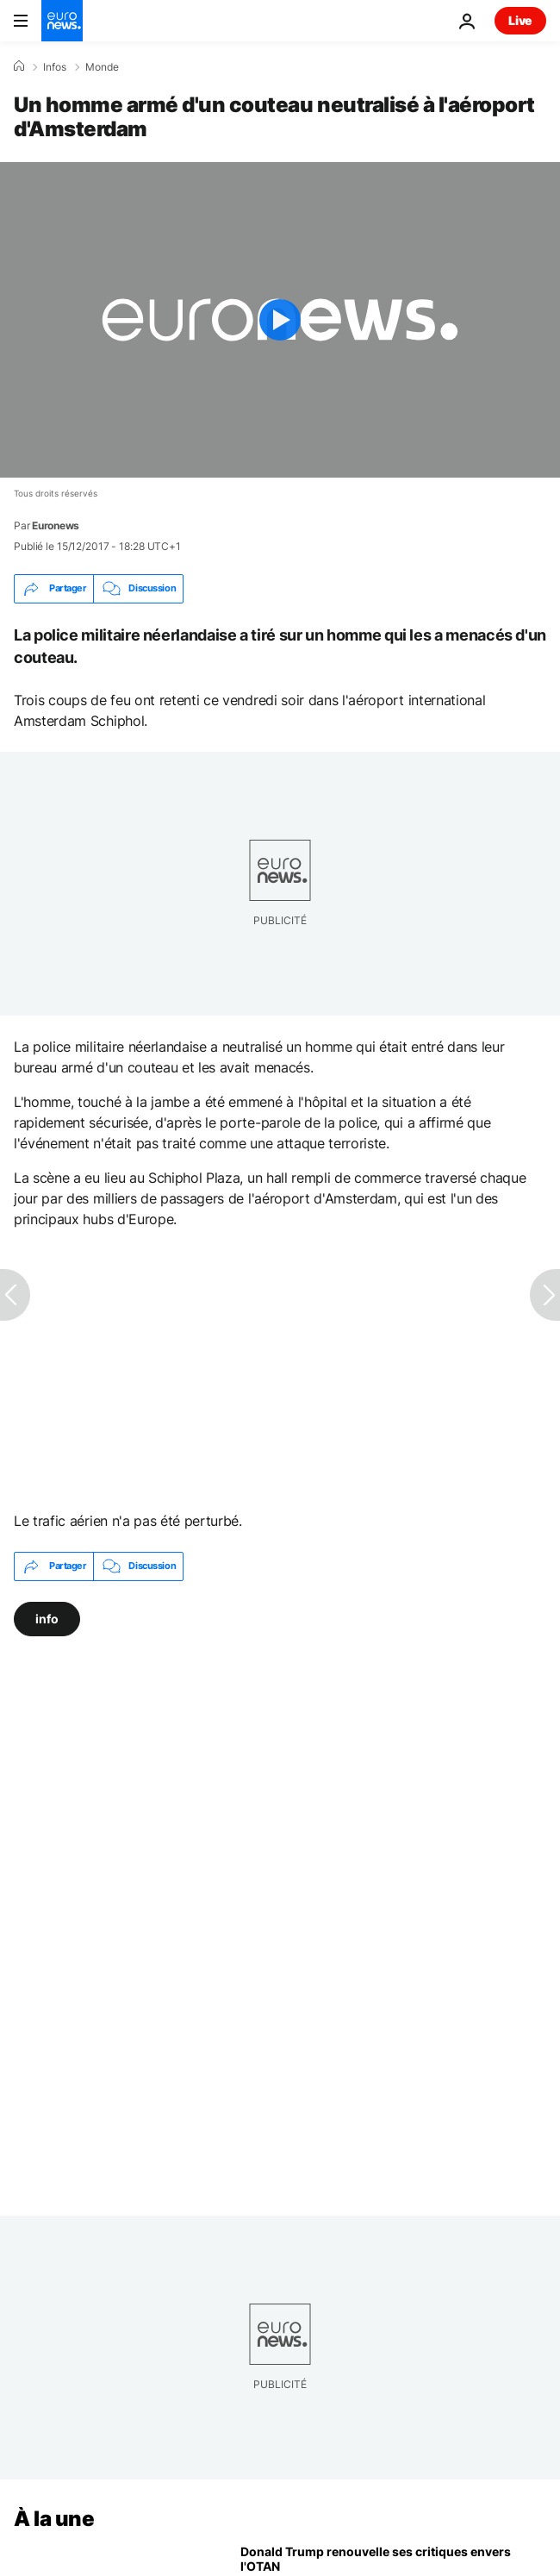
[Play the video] (280, 320)
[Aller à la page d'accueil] (62, 20)
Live (520, 20)
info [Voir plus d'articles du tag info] (47, 1617)
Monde (102, 67)
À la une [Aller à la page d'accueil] (54, 2518)
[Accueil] (19, 66)
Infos (54, 67)
